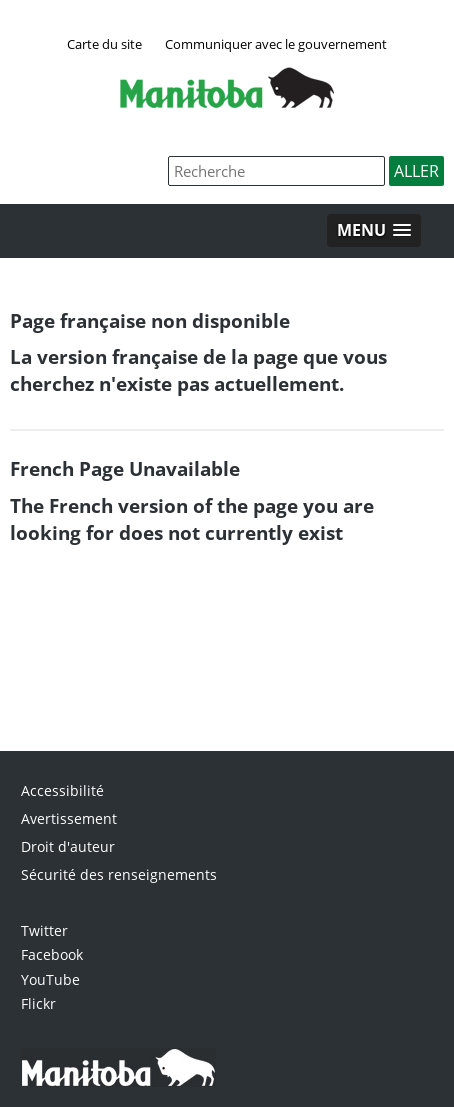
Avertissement (69, 818)
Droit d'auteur (68, 846)
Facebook (52, 954)
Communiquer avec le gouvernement (276, 44)
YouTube (50, 979)
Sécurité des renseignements (119, 874)
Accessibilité (62, 790)
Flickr (38, 1003)
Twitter (44, 930)
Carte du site (104, 44)
